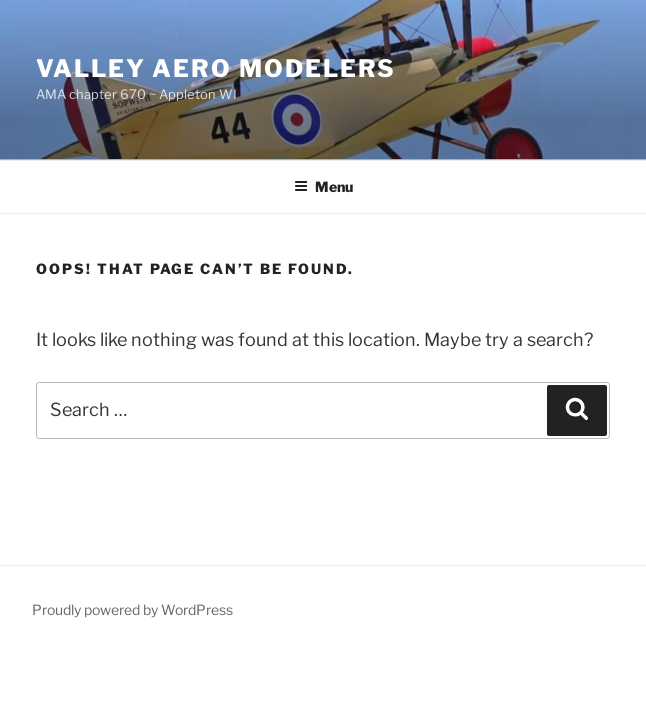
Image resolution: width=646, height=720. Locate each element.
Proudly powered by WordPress (132, 609)
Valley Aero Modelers (216, 68)
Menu (323, 186)
